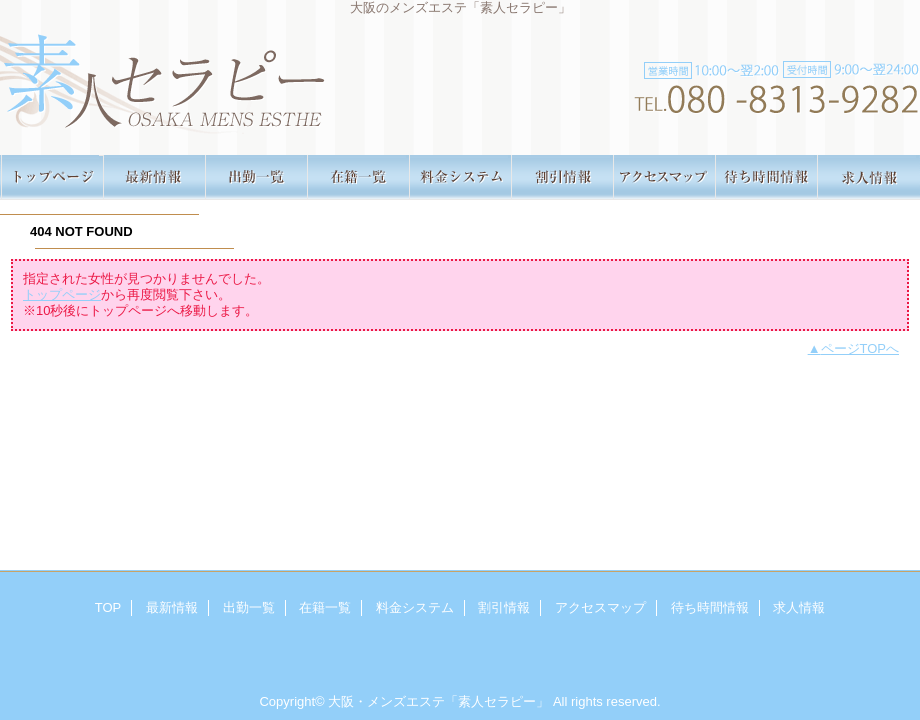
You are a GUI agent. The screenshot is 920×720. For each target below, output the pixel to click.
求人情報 (868, 177)
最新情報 (154, 177)
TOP (52, 177)
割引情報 (562, 177)
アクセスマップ (664, 177)
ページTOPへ (860, 348)
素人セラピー (460, 77)
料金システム (460, 177)
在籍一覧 (358, 177)
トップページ (62, 294)
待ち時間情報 (766, 177)
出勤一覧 (256, 177)
